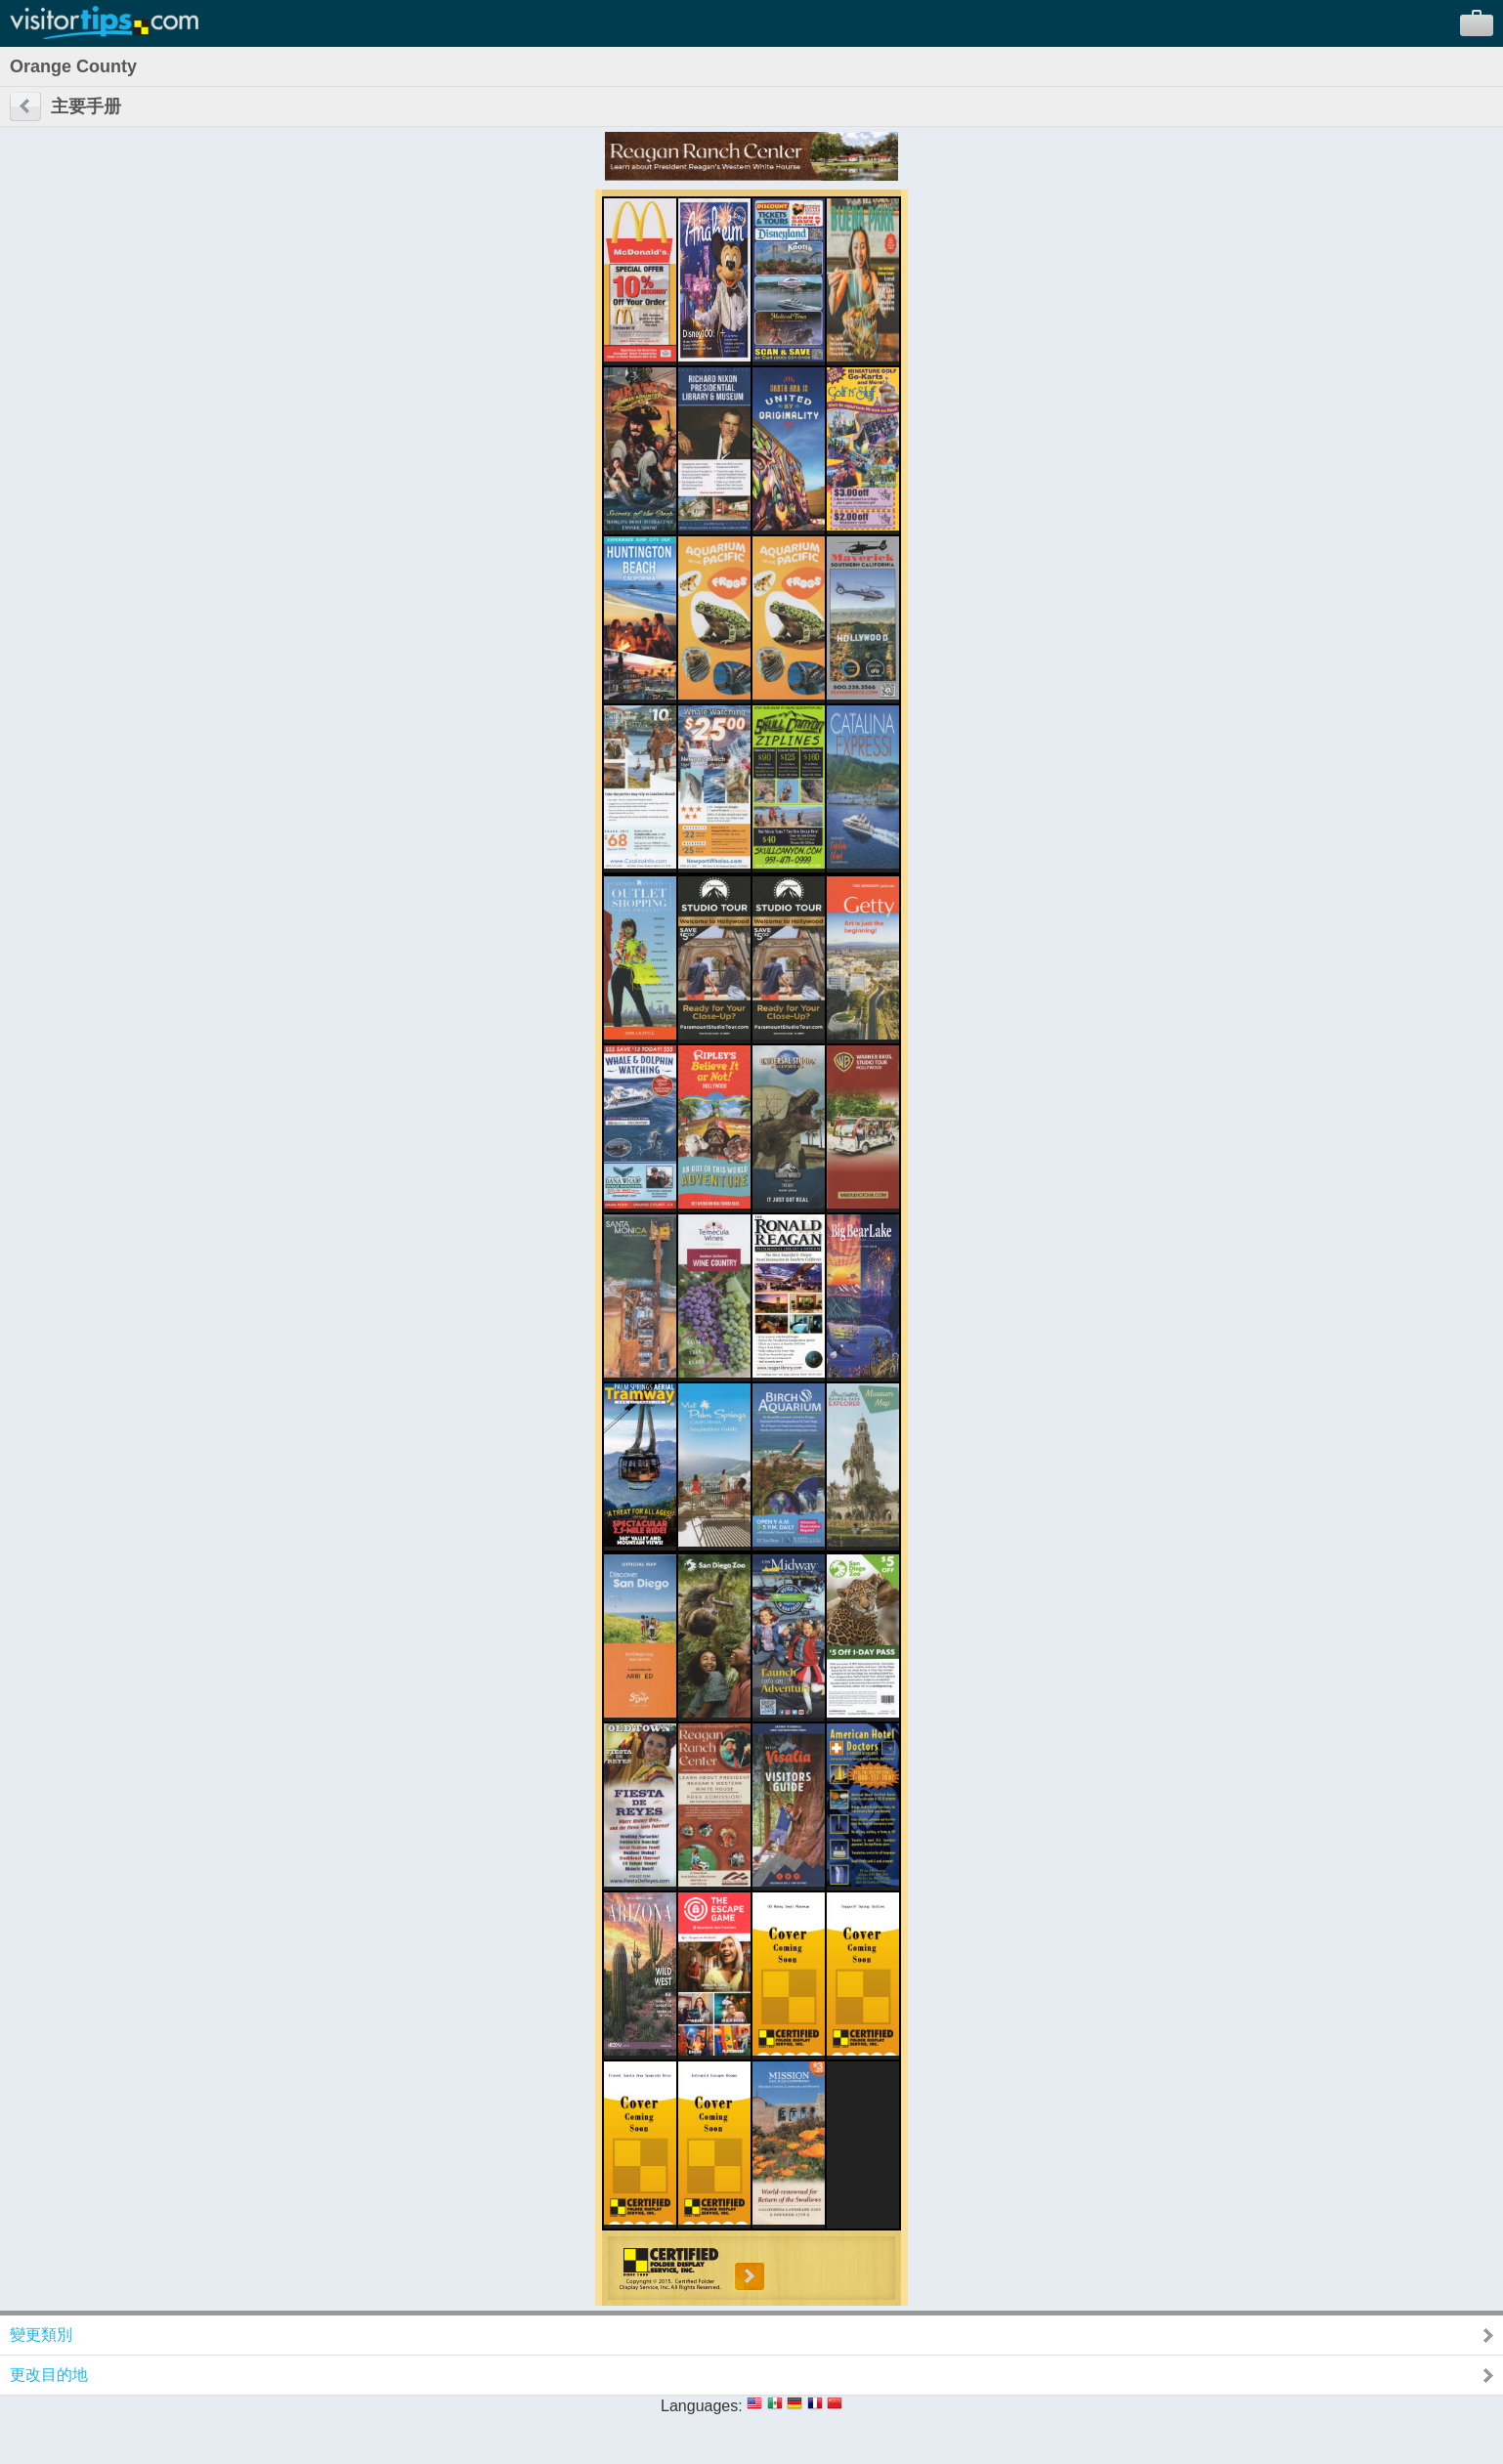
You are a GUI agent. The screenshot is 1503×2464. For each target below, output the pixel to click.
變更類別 (41, 2334)
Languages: (702, 2406)
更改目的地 (49, 2374)
